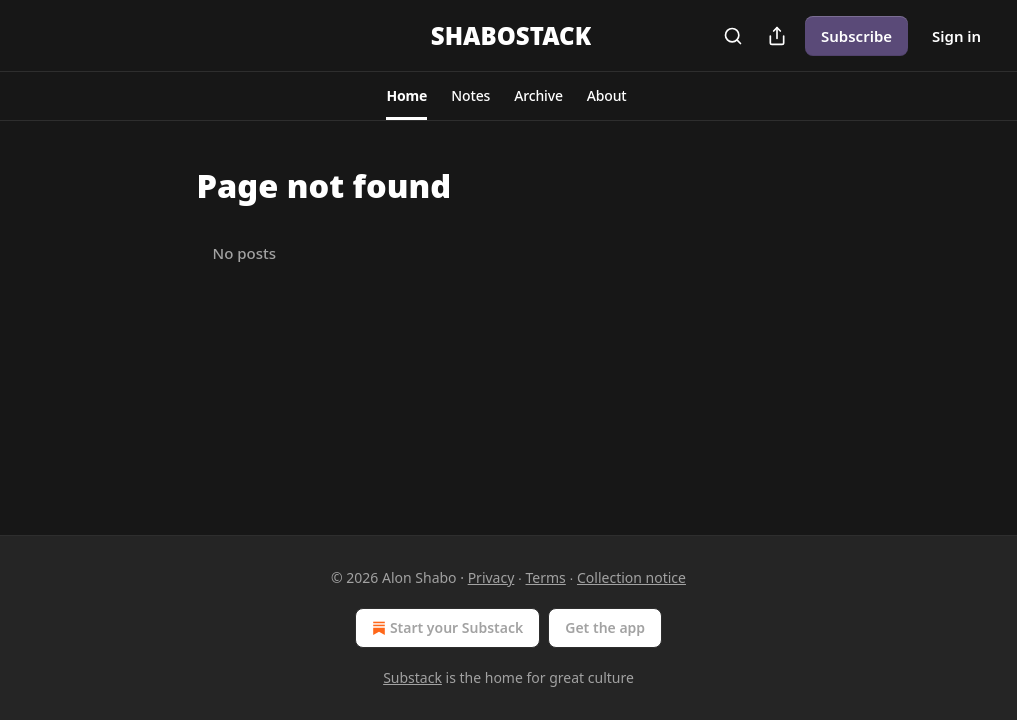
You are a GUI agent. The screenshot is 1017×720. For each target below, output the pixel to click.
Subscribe (856, 36)
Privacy (491, 577)
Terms (546, 577)
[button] (406, 96)
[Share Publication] (777, 36)
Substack (412, 677)
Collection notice (631, 577)
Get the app (605, 627)
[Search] (733, 36)
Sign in (956, 36)
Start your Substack (445, 628)
